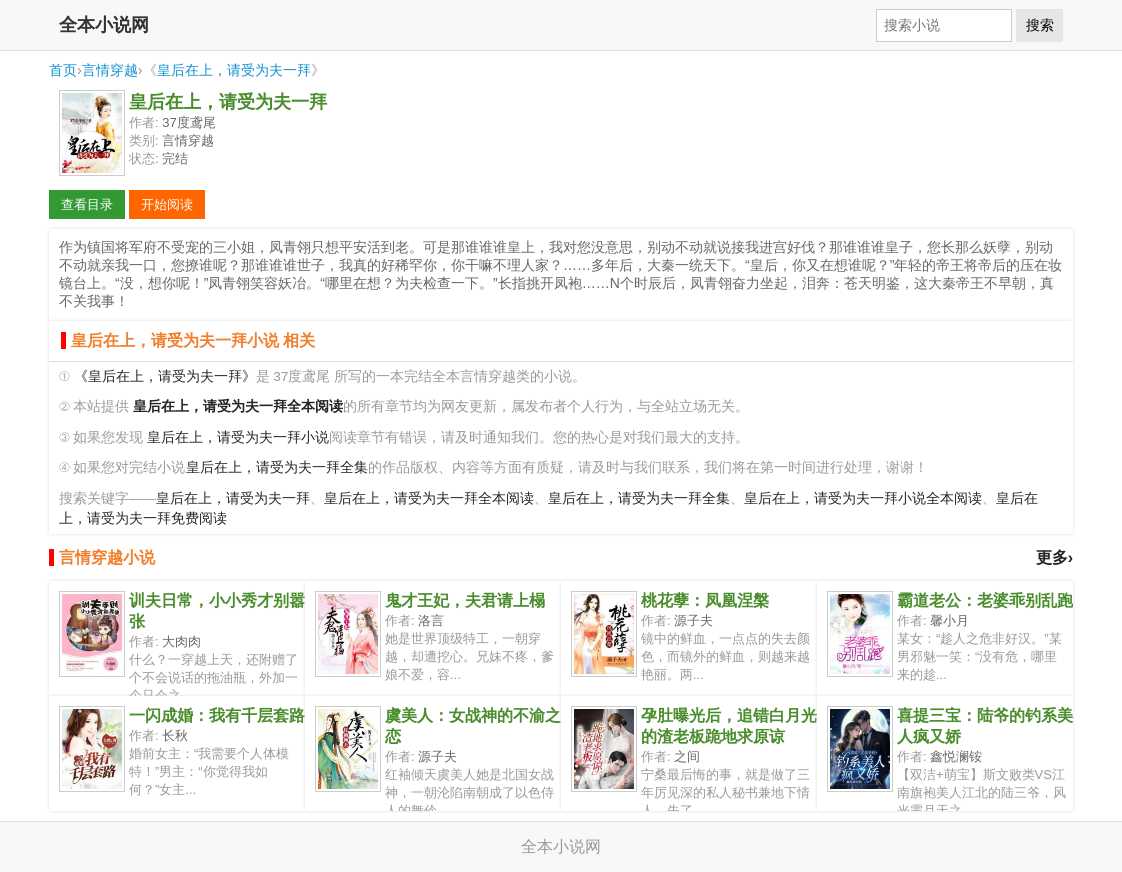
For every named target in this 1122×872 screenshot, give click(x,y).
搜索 (1040, 25)
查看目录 (87, 204)
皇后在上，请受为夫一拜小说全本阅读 (863, 498)
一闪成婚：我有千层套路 (217, 715)
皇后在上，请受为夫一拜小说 (238, 437)
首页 (63, 70)
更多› (1054, 557)
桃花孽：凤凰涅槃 (705, 600)
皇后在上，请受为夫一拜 (234, 70)
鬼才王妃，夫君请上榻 (465, 600)
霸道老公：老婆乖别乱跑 (985, 600)
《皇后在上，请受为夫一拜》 (165, 376)
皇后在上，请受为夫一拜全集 (277, 467)
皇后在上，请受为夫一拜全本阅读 (429, 498)
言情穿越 (110, 70)
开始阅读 (167, 204)
